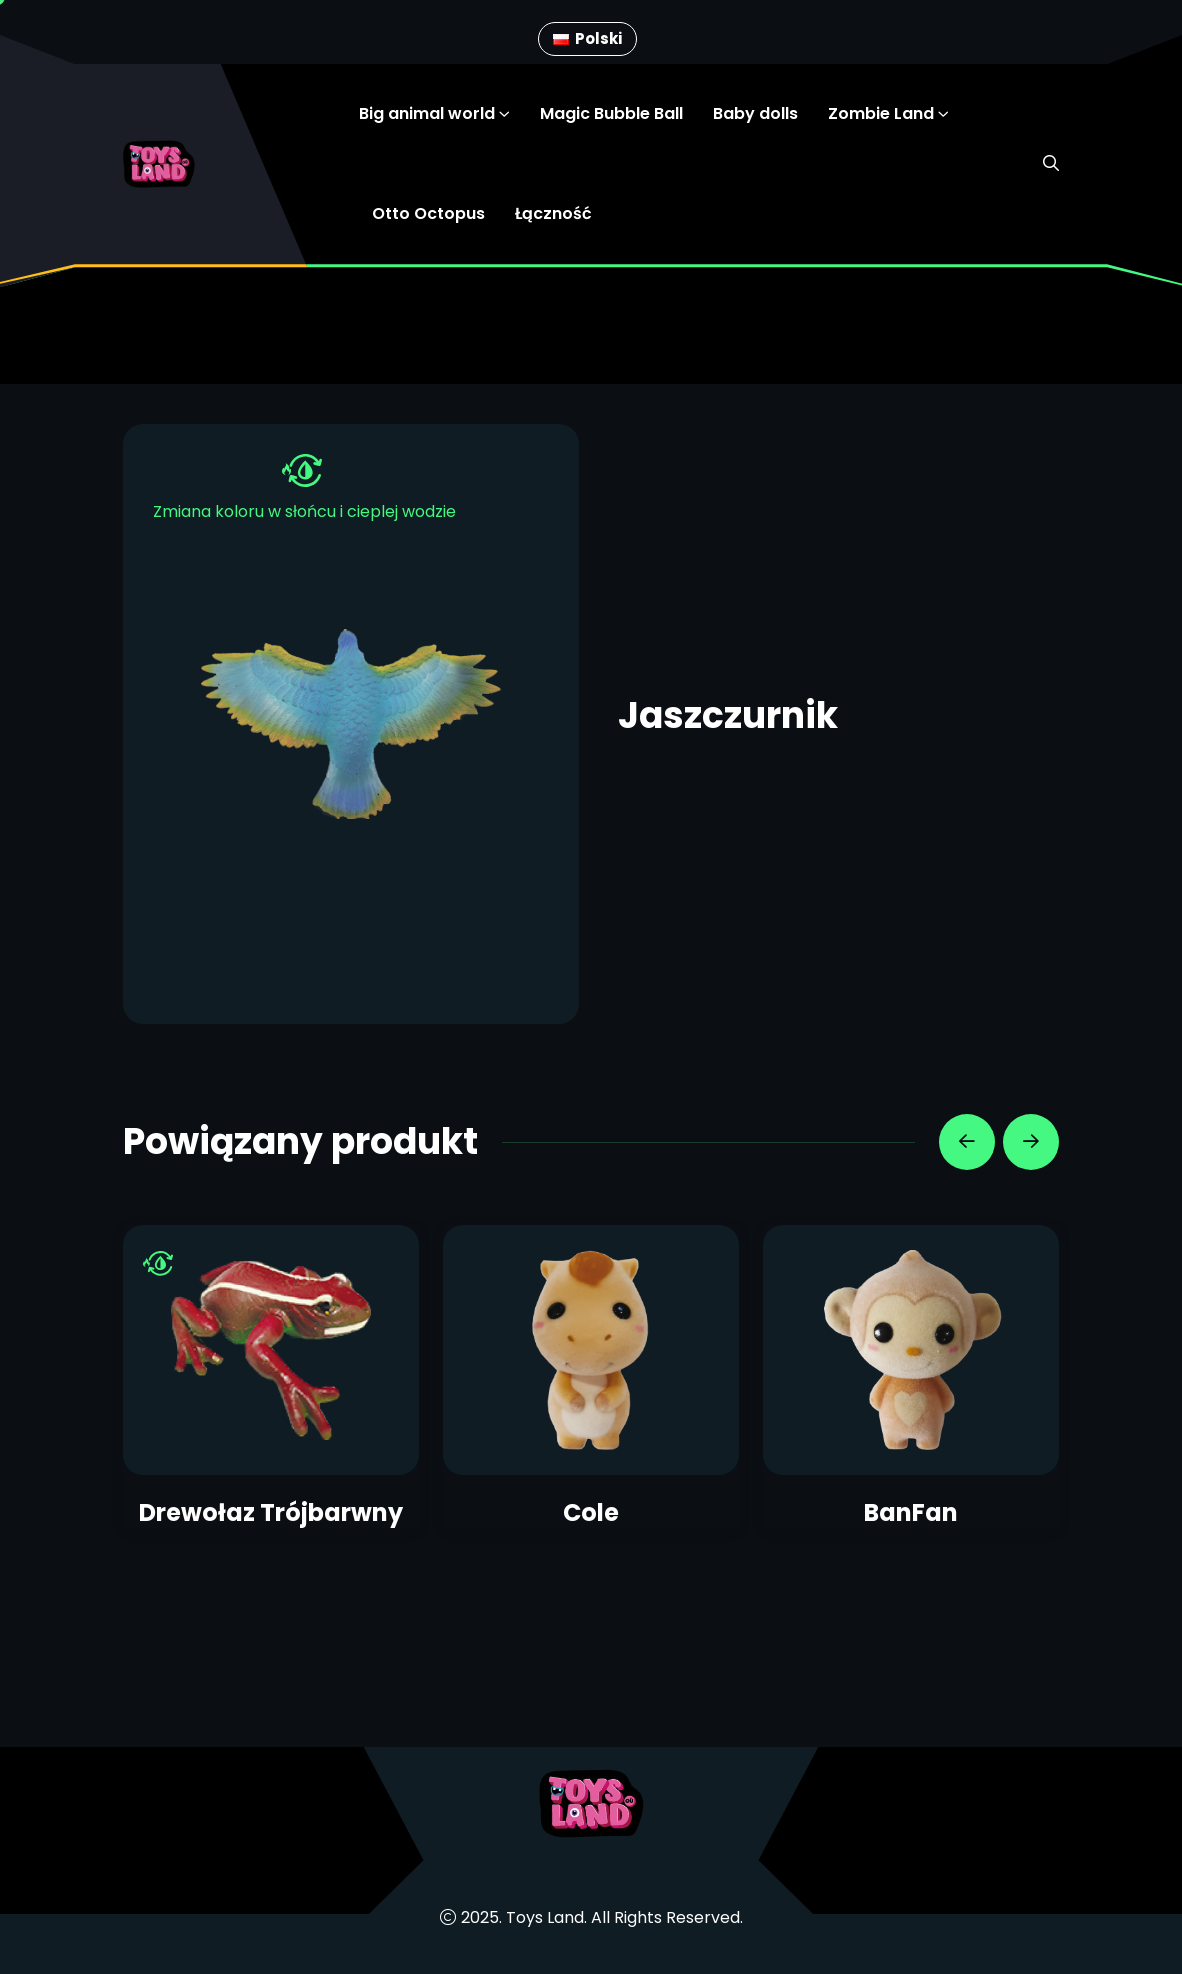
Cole (591, 1512)
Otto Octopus (428, 213)
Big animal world (427, 113)
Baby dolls (755, 113)
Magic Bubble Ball (611, 113)
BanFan (911, 1512)
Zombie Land (881, 113)
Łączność (553, 213)
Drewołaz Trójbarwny (271, 1512)
